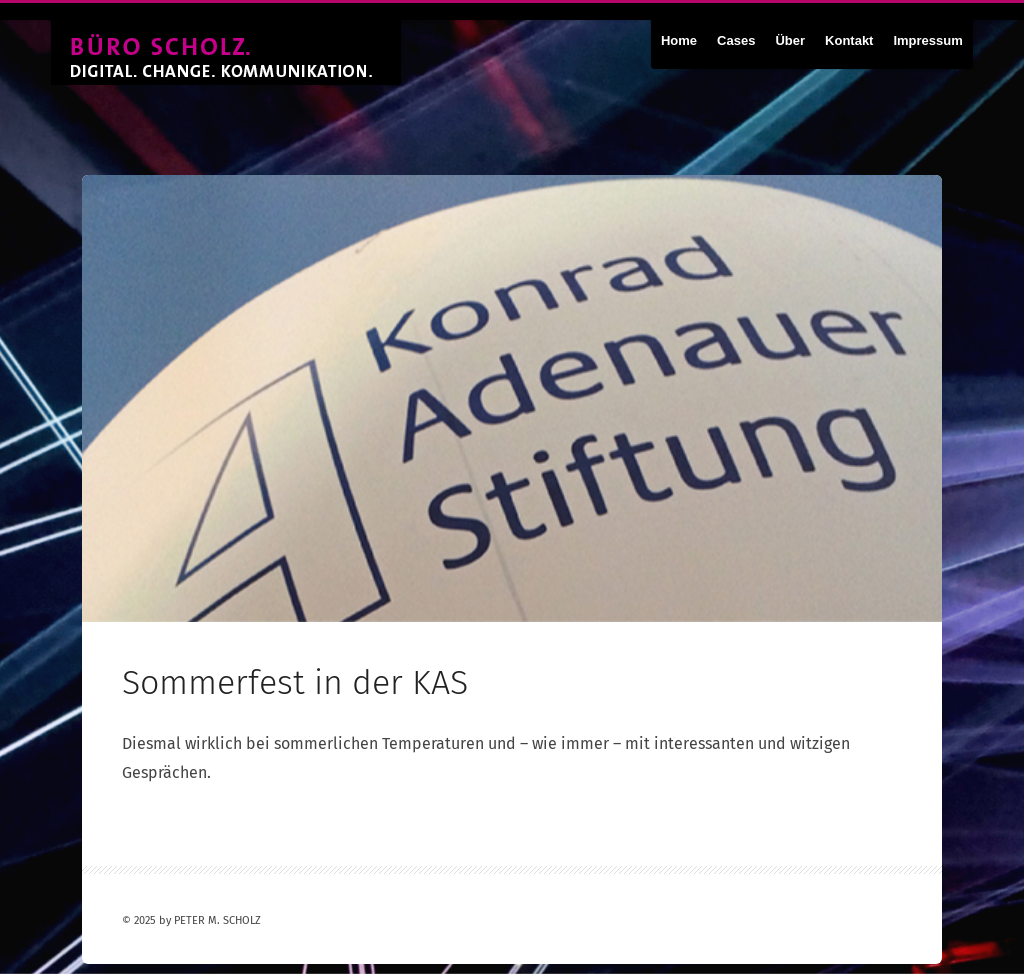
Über (790, 40)
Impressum (927, 40)
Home (679, 40)
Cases (736, 40)
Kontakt (849, 40)
